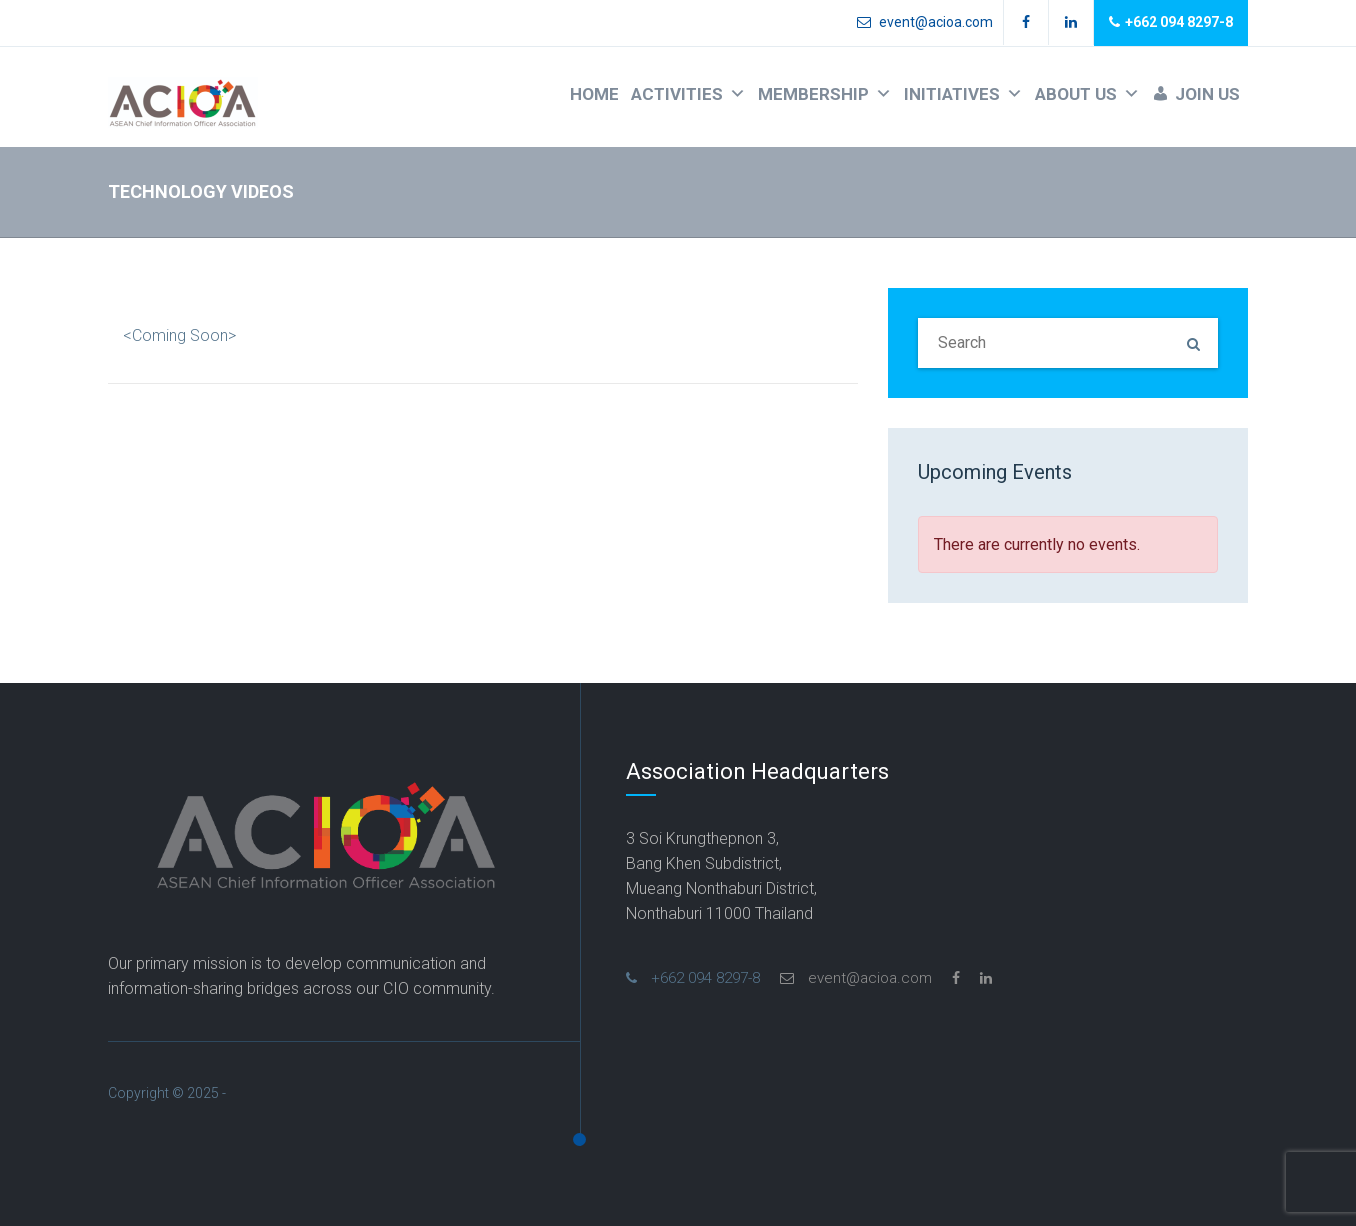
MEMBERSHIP (825, 94)
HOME (594, 94)
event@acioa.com (925, 22)
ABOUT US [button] (1087, 94)
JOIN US (1207, 94)
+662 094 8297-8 (1171, 23)
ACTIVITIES (688, 94)
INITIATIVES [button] (963, 94)
